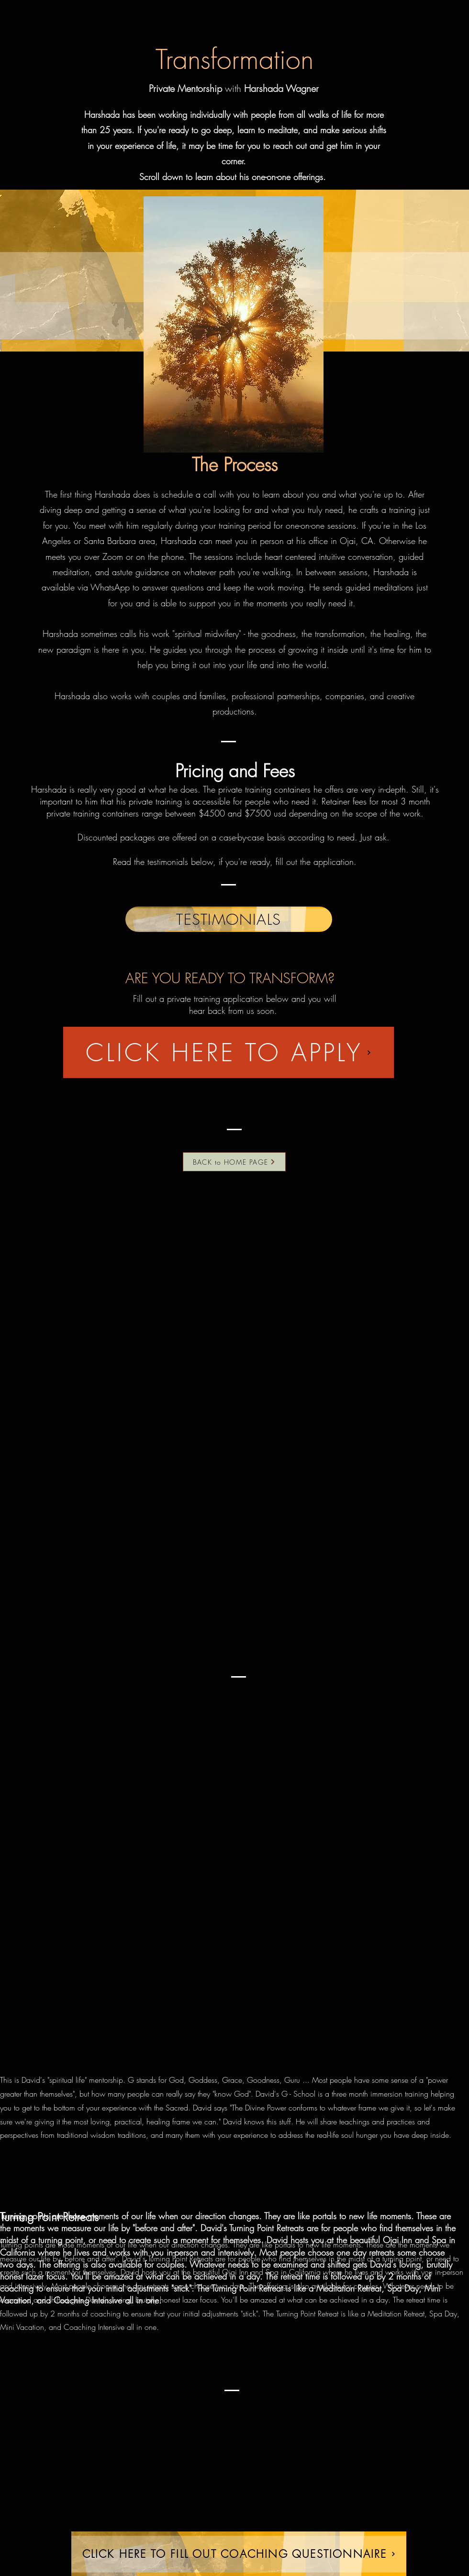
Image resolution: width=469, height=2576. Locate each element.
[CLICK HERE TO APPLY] (228, 1052)
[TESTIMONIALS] (228, 919)
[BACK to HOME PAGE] (234, 1161)
